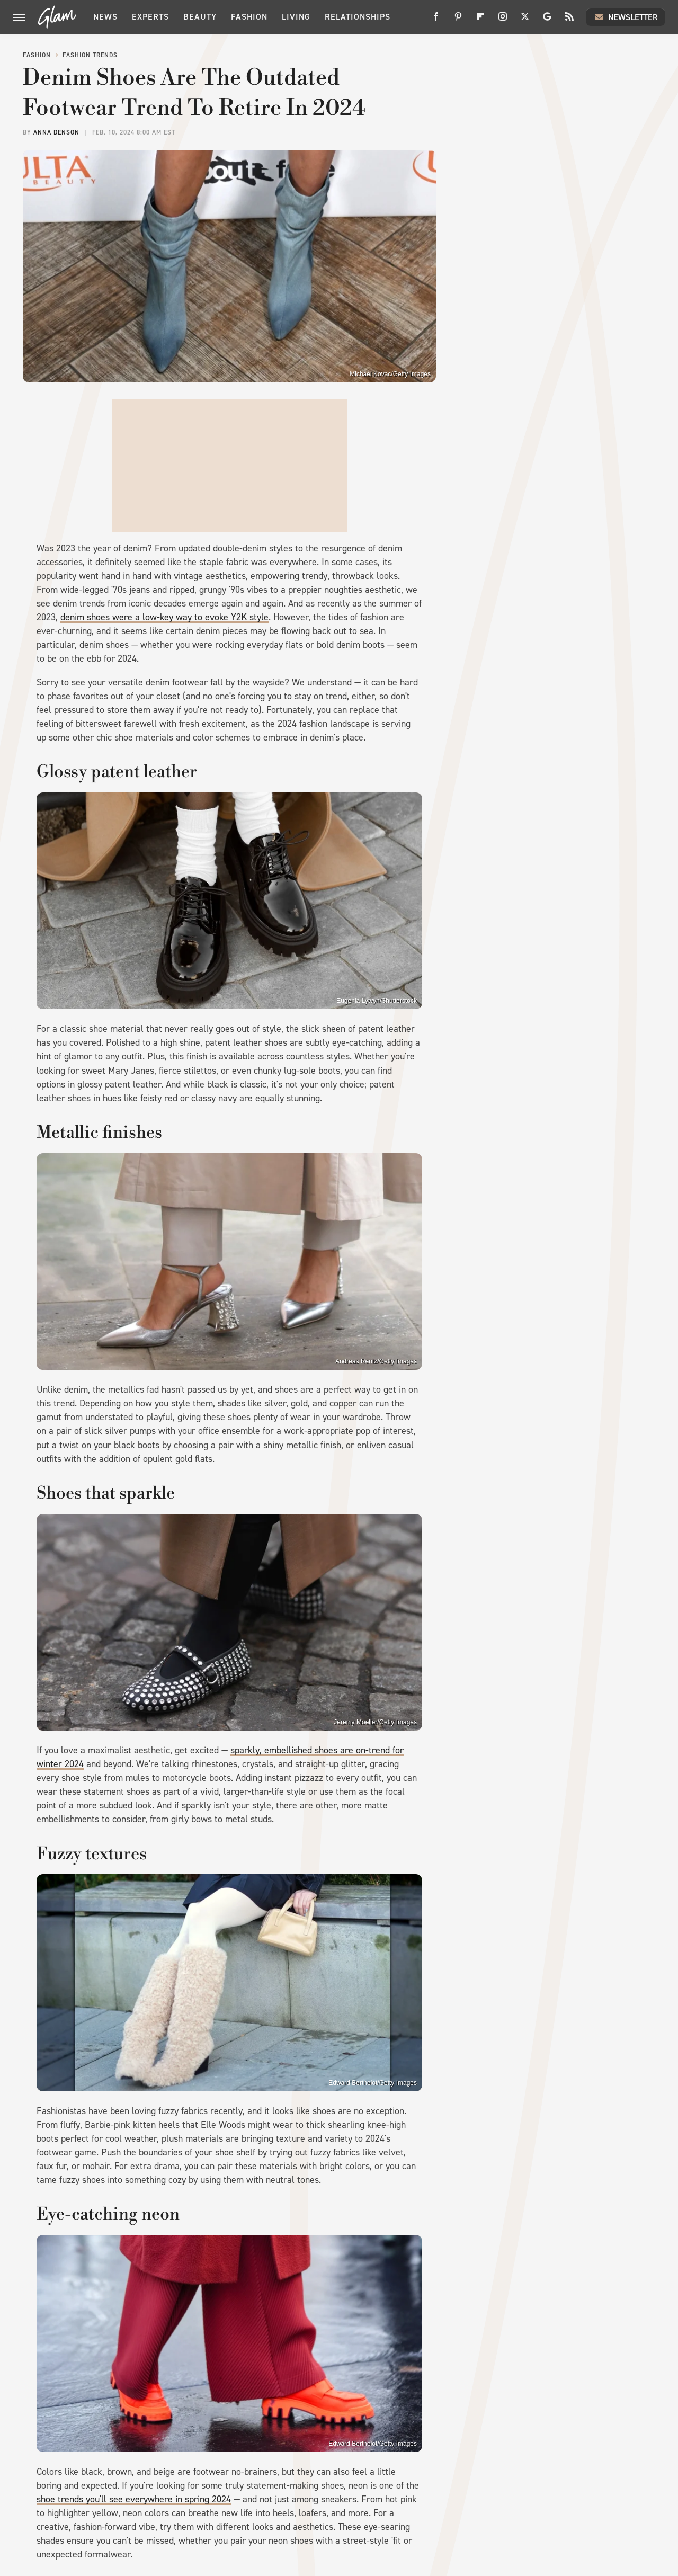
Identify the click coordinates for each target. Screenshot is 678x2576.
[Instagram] (502, 20)
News (105, 16)
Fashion (249, 16)
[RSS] (569, 20)
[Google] (547, 20)
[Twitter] (525, 20)
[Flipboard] (480, 20)
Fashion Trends (90, 55)
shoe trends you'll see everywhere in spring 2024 (134, 2499)
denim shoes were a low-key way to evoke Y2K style (164, 617)
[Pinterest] (458, 20)
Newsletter (625, 17)
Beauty (200, 16)
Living (296, 16)
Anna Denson (56, 132)
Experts (150, 16)
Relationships (357, 16)
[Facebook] (436, 20)
